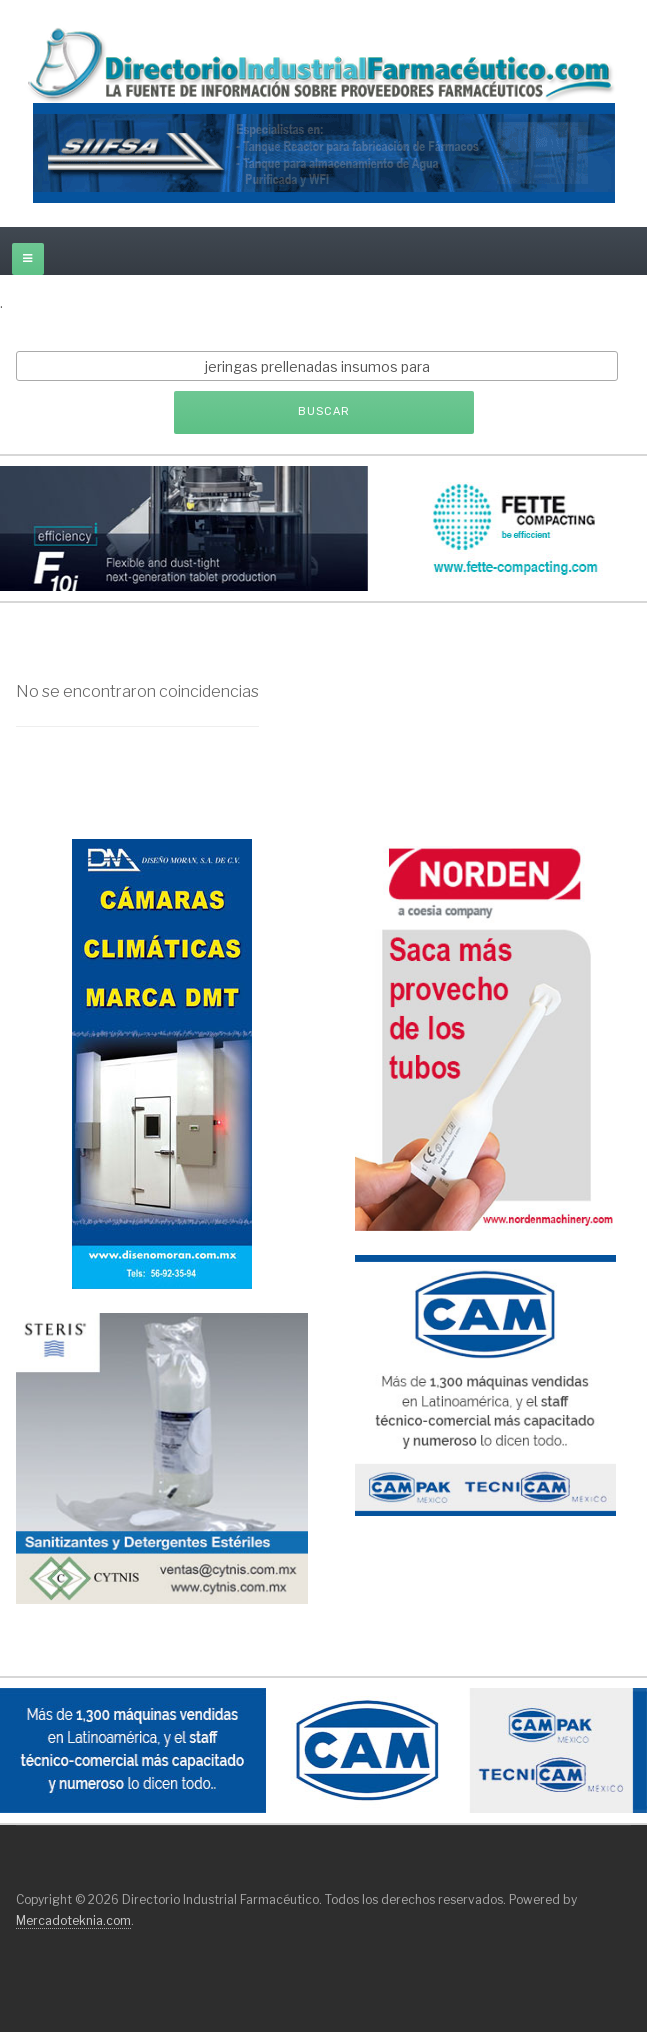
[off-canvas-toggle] (28, 259)
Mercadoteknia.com (73, 1920)
